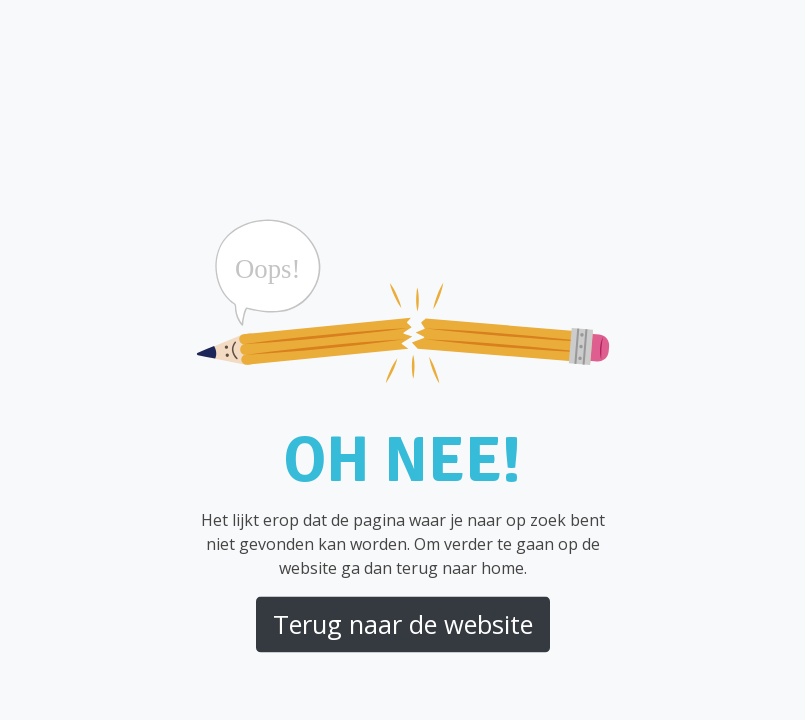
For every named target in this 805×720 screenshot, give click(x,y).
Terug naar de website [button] (403, 624)
